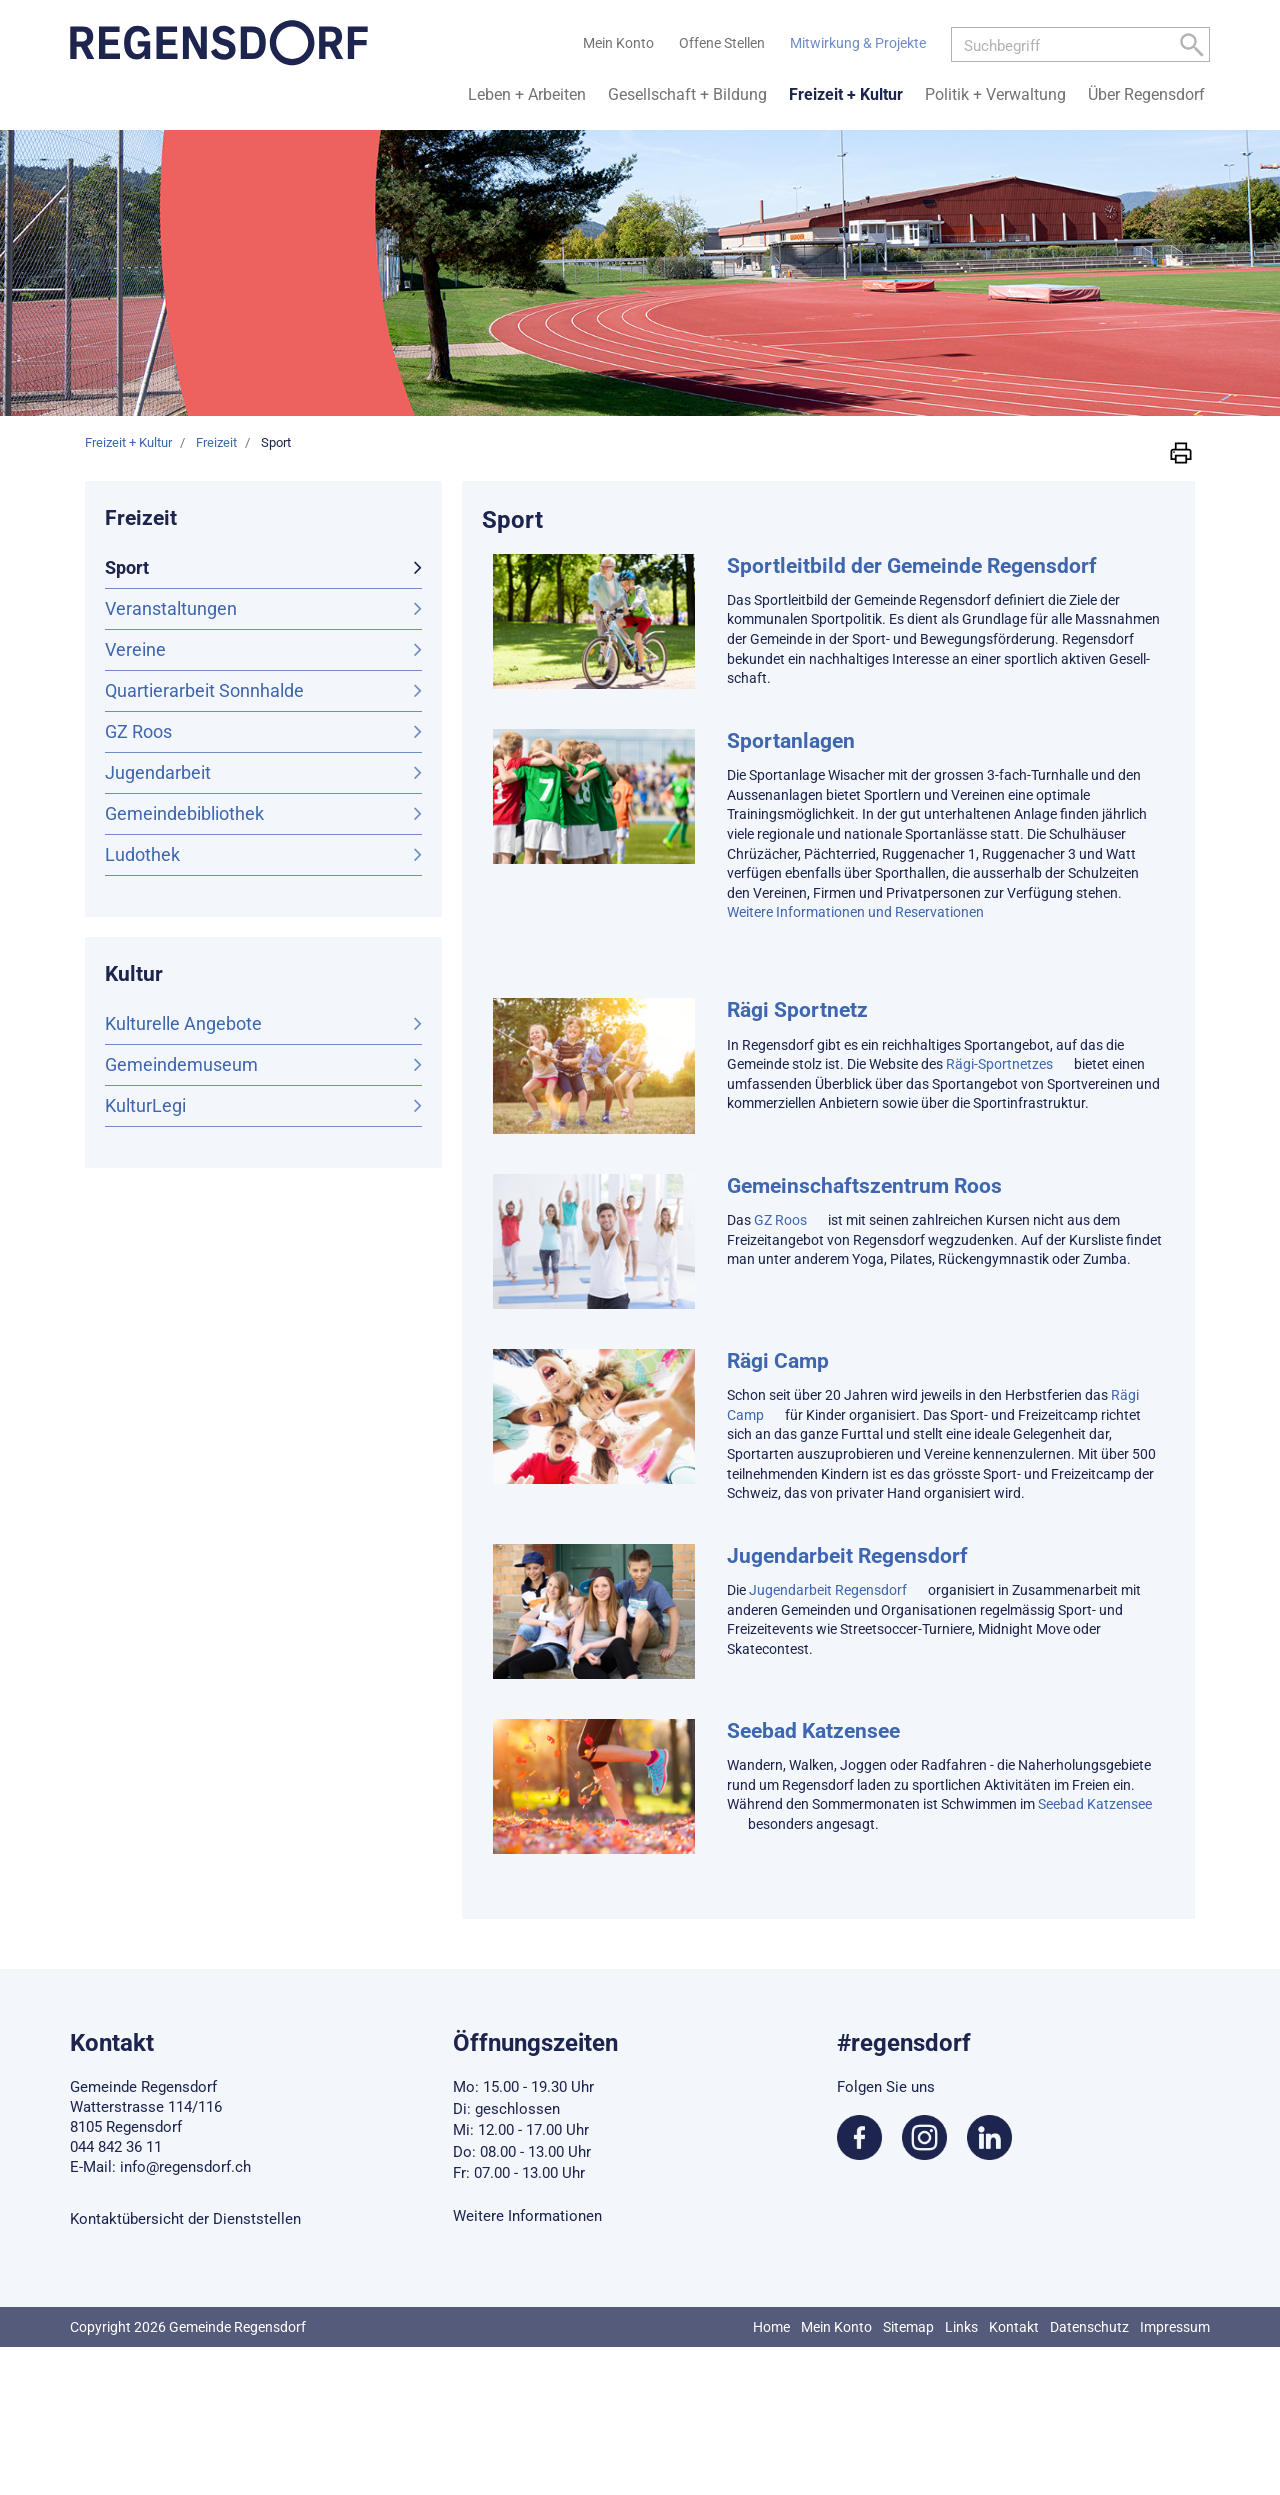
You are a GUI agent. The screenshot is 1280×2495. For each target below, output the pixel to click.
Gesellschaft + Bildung (687, 94)
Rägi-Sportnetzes (999, 1064)
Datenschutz (1089, 2327)
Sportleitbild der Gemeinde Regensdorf (912, 566)
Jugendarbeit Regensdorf (847, 1556)
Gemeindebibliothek (184, 813)
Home (771, 2327)
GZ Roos (138, 731)
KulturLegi (145, 1105)
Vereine (135, 649)
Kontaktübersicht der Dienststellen (185, 2219)
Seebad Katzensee (813, 1731)
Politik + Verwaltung (995, 94)
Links (961, 2327)
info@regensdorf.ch (185, 2167)
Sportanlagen (791, 741)
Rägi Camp (778, 1361)
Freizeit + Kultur (846, 94)
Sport (179, 566)
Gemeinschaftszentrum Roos (864, 1186)
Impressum (1175, 2327)
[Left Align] (1192, 48)
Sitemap (908, 2327)
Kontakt (1014, 2327)
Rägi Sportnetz (797, 1010)
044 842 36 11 (116, 2147)
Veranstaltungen (171, 608)
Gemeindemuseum (181, 1064)
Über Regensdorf (1146, 94)
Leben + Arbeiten (527, 94)
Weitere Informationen (527, 2216)
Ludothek (142, 854)
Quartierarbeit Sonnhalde (204, 690)
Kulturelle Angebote (183, 1023)
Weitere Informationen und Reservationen (855, 912)
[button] (1181, 451)
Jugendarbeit (158, 772)
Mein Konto (836, 2327)
